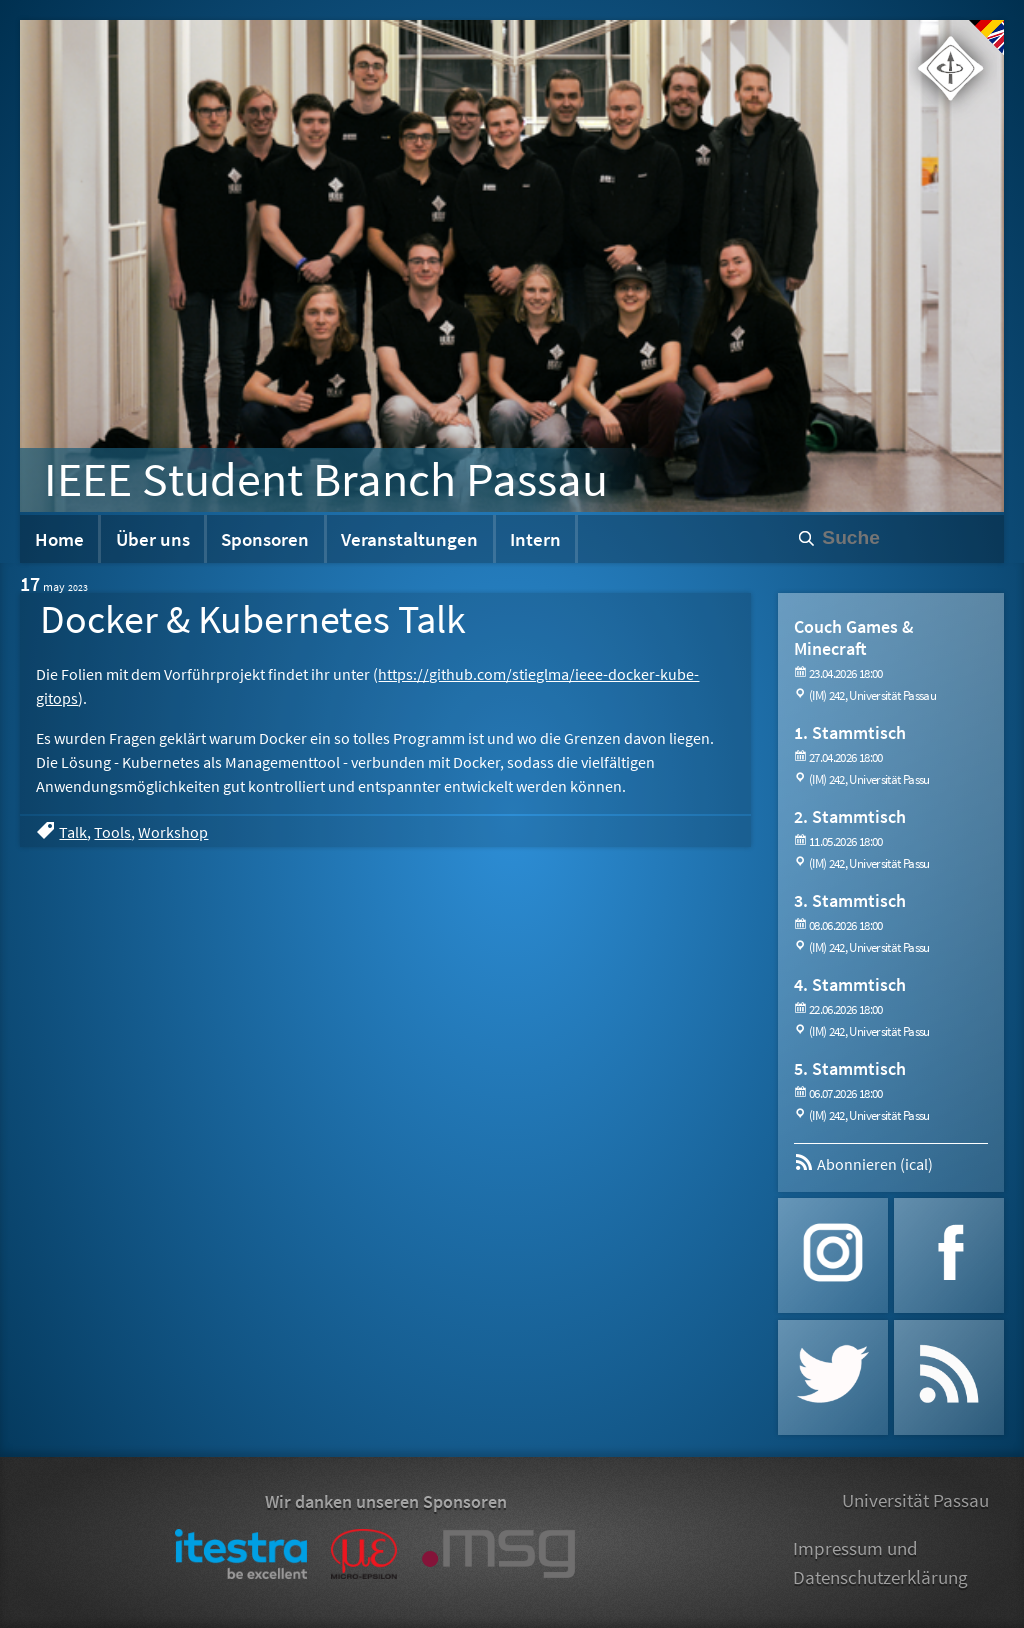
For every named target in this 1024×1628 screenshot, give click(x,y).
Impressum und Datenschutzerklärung (880, 1562)
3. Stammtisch (850, 900)
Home (59, 539)
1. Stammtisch (850, 732)
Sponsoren (265, 539)
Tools (112, 832)
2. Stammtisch (850, 816)
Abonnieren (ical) (863, 1164)
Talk (73, 832)
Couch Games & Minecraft (854, 637)
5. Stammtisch (850, 1068)
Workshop (173, 832)
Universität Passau (915, 1500)
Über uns (153, 539)
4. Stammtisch (850, 984)
